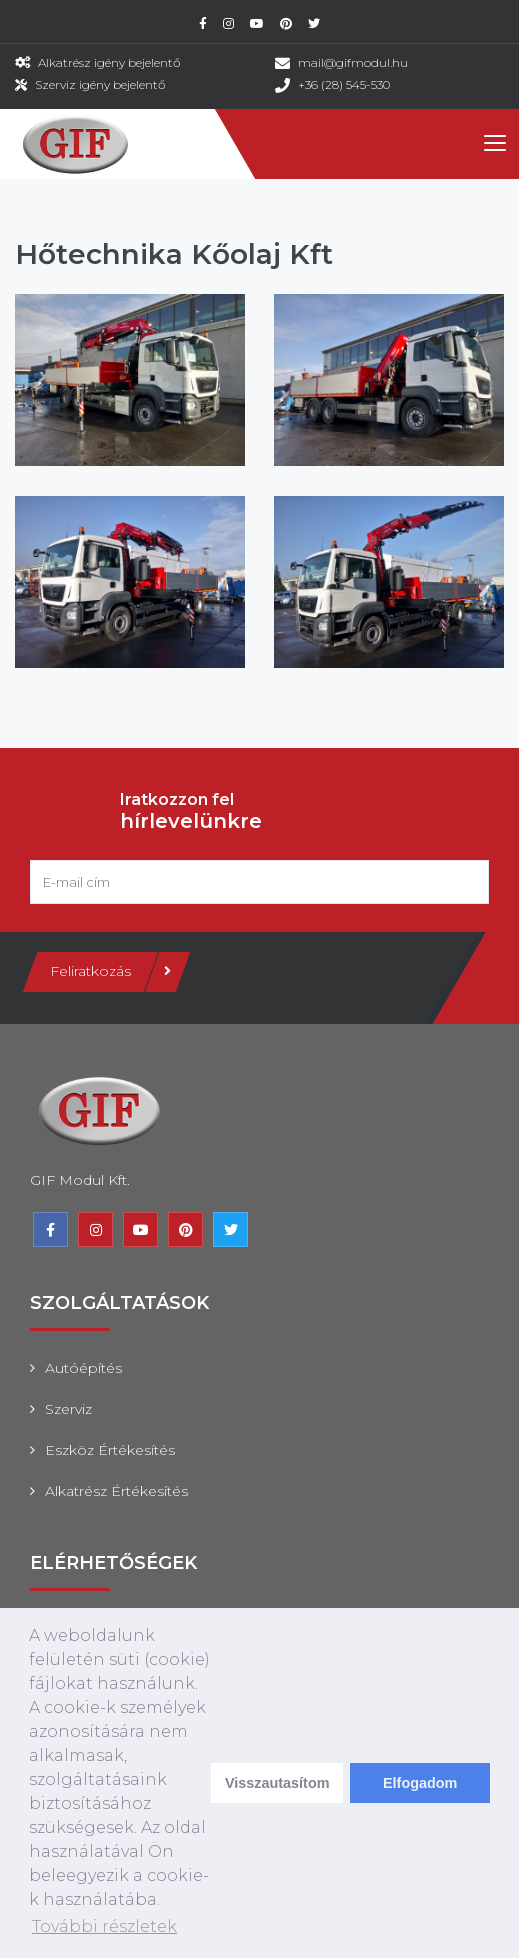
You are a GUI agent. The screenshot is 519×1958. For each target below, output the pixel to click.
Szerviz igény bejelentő (100, 84)
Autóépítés (83, 1368)
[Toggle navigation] (494, 144)
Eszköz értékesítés (110, 1450)
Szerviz (68, 1409)
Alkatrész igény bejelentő (109, 62)
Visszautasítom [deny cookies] (277, 1783)
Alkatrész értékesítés (116, 1491)
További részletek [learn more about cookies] (104, 1926)
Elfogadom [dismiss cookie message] (420, 1783)
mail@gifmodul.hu (353, 62)
